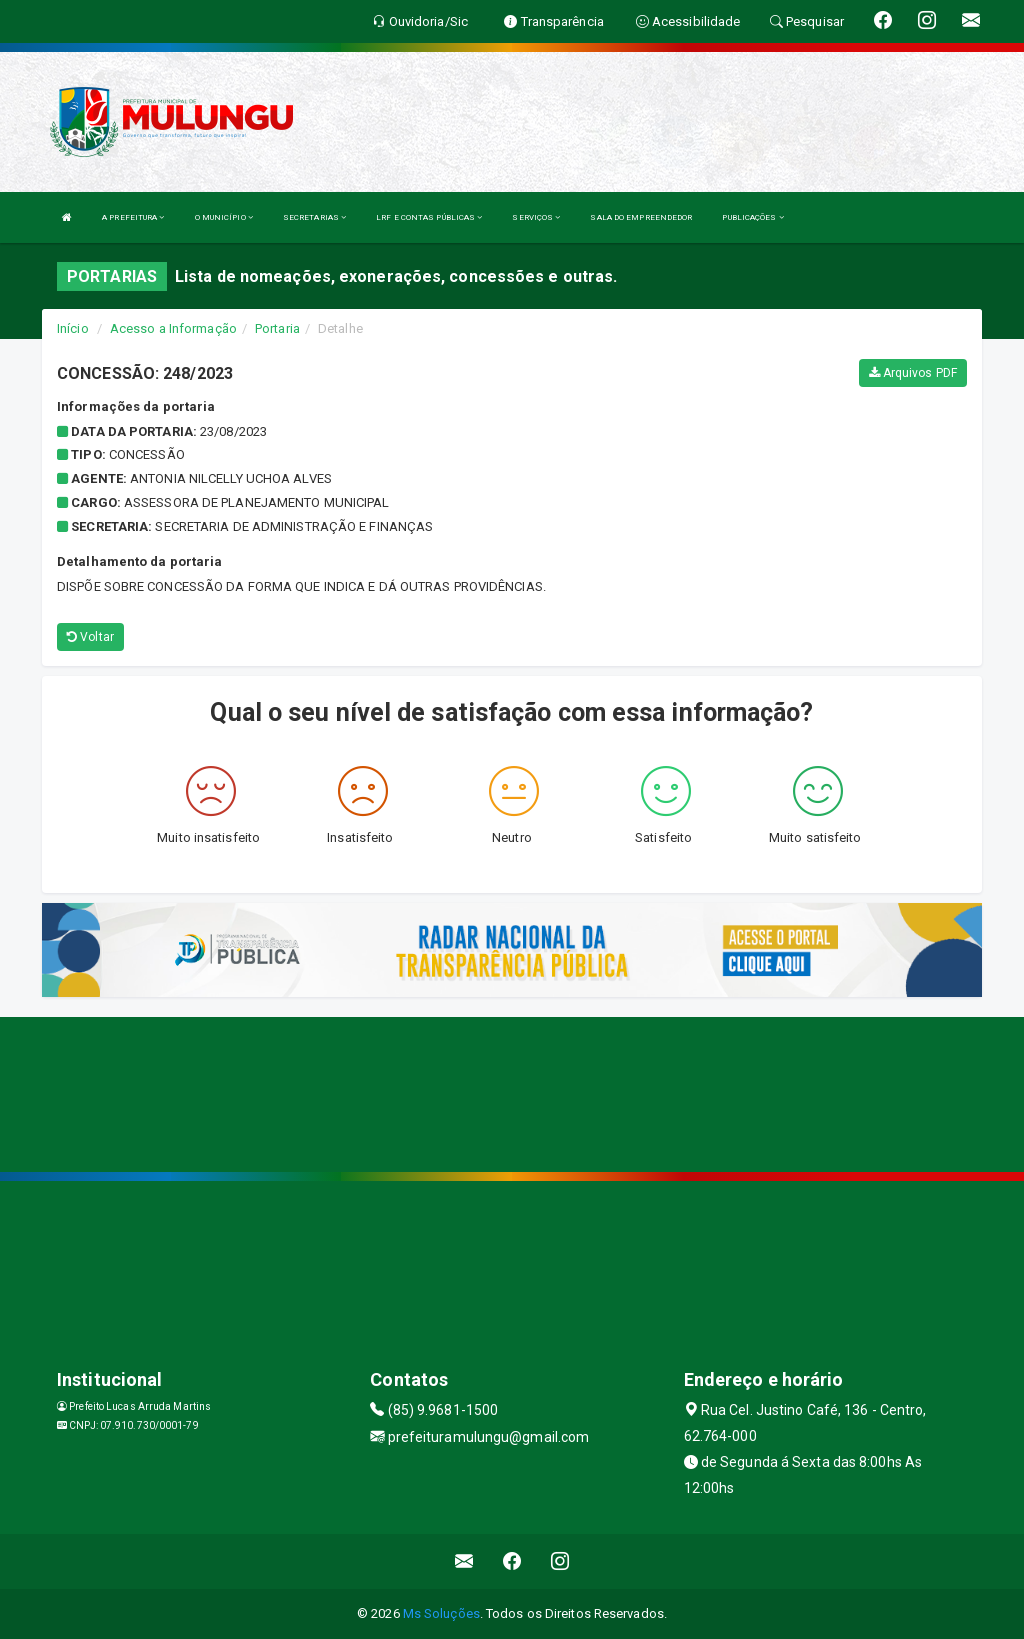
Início (73, 328)
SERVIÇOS (536, 217)
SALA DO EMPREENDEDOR (641, 217)
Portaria (277, 328)
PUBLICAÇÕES (752, 217)
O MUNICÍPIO (224, 217)
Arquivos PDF (913, 373)
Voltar (90, 637)
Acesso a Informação (173, 328)
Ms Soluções (441, 1613)
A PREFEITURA (133, 217)
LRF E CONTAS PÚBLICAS (429, 217)
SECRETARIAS (314, 217)
